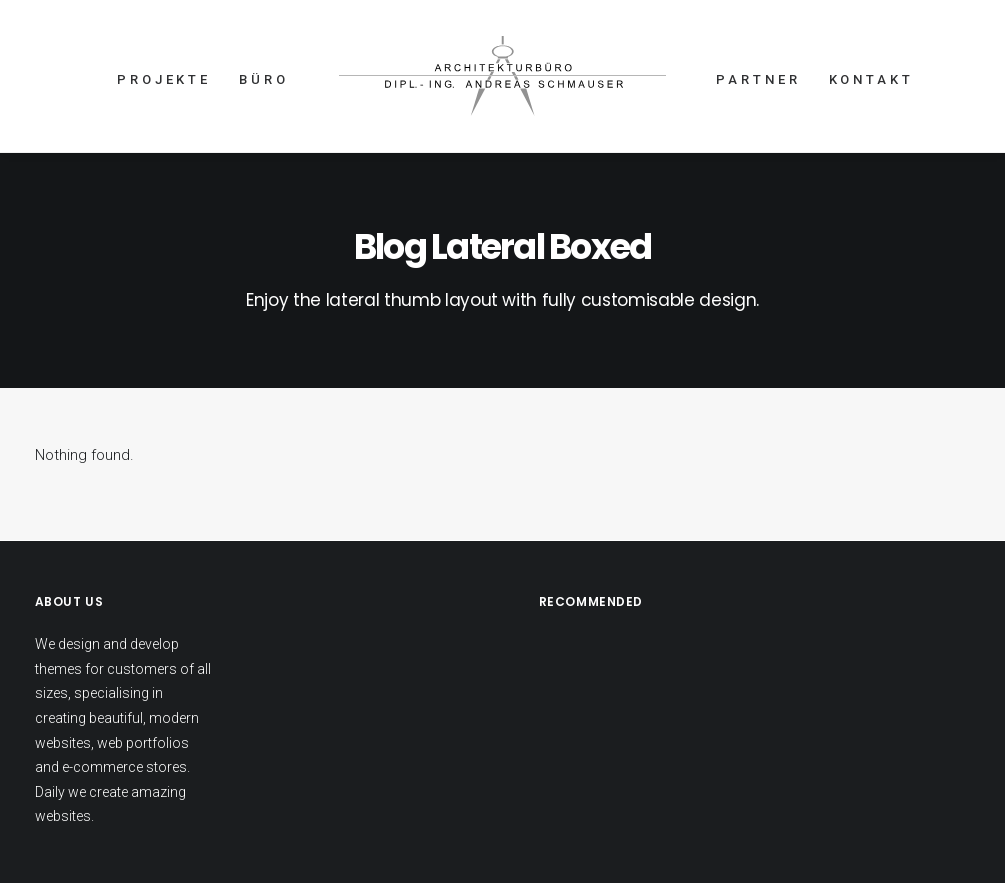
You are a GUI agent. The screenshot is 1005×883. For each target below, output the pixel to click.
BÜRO (264, 79)
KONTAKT (871, 79)
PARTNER (758, 79)
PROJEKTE (164, 79)
